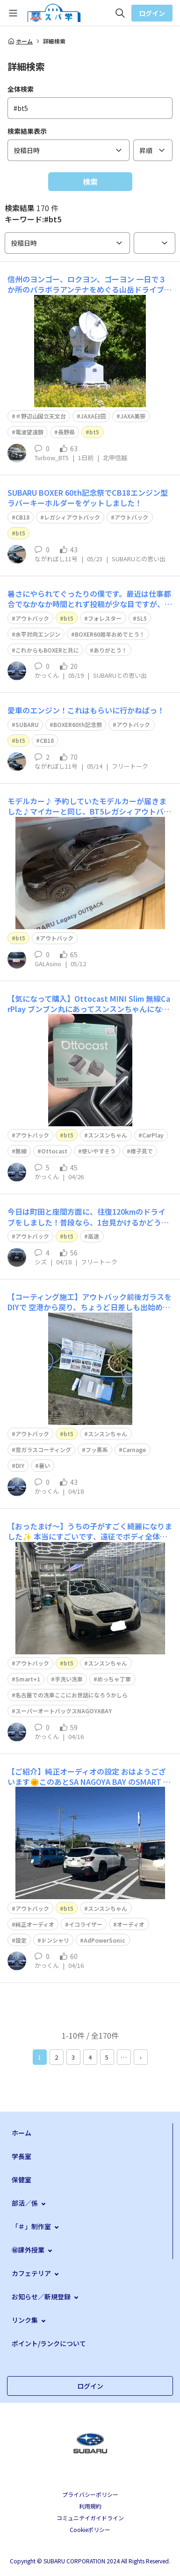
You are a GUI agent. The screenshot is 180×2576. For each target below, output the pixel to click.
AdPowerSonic (104, 1940)
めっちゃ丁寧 (114, 1679)
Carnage (134, 1449)
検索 (90, 181)
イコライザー (85, 1924)
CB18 (22, 517)
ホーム (20, 41)
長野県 (66, 432)
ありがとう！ (110, 650)
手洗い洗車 (69, 1679)
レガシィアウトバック (72, 517)
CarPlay (153, 1135)
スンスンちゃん (107, 1135)
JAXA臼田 (93, 416)
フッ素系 (97, 1449)
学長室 (21, 2156)
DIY (19, 1465)
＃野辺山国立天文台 (40, 416)
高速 (93, 1236)
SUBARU (27, 724)
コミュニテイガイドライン (90, 2518)
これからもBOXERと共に (47, 650)
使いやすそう (98, 1151)
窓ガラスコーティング (43, 1449)
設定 (21, 1940)
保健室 (21, 2179)
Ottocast (54, 1151)
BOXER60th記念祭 (77, 724)
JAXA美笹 (132, 416)
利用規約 (90, 2506)
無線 (21, 1151)
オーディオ (130, 1924)
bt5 (94, 432)
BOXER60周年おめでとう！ (110, 634)
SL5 (142, 618)
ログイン (152, 13)
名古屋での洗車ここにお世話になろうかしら (71, 1695)
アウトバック (131, 517)
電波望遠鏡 (29, 432)
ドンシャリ (55, 1940)
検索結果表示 (27, 131)
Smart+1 (27, 1679)
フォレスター (105, 618)
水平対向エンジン (37, 634)
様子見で (141, 1151)
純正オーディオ (34, 1924)
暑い (44, 1465)
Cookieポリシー (90, 2529)
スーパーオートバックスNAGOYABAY (63, 1711)
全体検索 (20, 89)
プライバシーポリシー (90, 2494)
